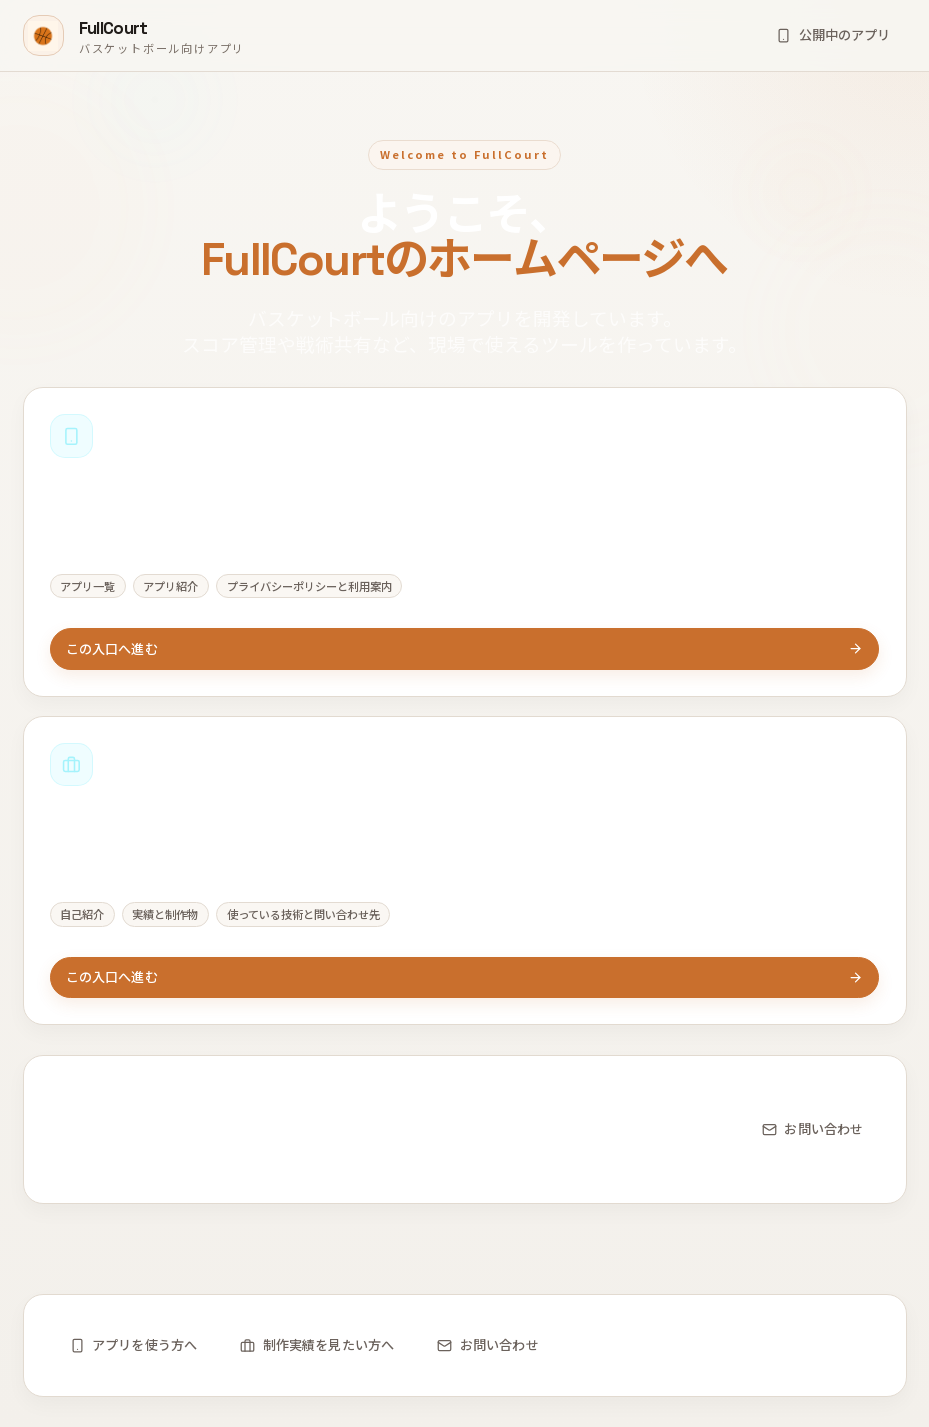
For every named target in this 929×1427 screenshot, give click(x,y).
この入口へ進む (465, 648)
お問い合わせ (812, 1129)
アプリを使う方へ (134, 1344)
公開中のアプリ (833, 34)
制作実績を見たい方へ (317, 1344)
